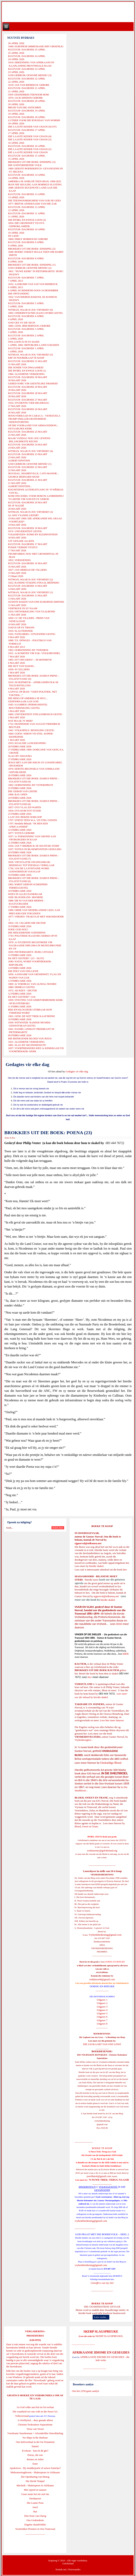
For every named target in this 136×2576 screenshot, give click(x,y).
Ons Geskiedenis (35, 2520)
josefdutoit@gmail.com (99, 2176)
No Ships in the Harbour (35, 2437)
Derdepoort (35, 2498)
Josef (35, 2507)
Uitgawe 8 (102, 2023)
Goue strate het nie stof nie (35, 2494)
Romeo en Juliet (35, 2459)
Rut (35, 2511)
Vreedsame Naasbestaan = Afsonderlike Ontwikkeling (35, 2433)
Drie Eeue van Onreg (35, 2515)
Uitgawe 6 (102, 2016)
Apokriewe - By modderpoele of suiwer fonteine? (35, 2468)
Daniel (35, 2446)
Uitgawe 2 (102, 2003)
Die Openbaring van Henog (35, 2476)
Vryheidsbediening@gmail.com (105, 1934)
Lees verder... (101, 2317)
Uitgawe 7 (102, 2020)
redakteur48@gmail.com (102, 1979)
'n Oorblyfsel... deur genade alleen (35, 2420)
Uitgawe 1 (102, 1999)
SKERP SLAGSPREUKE (108, 2336)
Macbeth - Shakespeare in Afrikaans (35, 2485)
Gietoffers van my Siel (102, 2282)
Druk (7, 1138)
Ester (35, 2463)
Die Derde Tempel (35, 2481)
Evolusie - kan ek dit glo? (35, 2450)
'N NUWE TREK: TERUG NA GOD (108, 2179)
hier (124, 1569)
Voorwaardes (74, 2569)
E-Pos (12, 1138)
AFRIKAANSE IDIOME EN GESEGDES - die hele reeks (104, 2358)
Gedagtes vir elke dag (77, 1071)
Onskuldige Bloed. (111, 1762)
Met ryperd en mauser (35, 2489)
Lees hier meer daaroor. (112, 1720)
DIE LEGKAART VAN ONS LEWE (102, 2044)
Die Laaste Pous (35, 2502)
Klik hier (10, 2370)
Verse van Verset (35, 2428)
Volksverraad (22, 2415)
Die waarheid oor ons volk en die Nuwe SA (35, 2411)
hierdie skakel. (96, 1566)
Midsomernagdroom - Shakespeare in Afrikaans (35, 2472)
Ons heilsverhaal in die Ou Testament (35, 2441)
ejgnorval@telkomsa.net (88, 1543)
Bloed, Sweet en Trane (86, 1826)
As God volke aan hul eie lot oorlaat (35, 2407)
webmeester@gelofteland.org (102, 1850)
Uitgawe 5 (102, 2013)
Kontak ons (61, 2569)
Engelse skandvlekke (35, 2524)
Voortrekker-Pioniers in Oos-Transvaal (35, 2528)
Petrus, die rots (35, 2454)
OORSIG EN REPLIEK (102, 1986)
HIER (118, 1623)
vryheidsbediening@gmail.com (91, 2220)
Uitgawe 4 (102, 2010)
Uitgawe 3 (102, 2006)
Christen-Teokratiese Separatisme (35, 2424)
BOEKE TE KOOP (102, 2303)
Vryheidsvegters (83, 1739)
